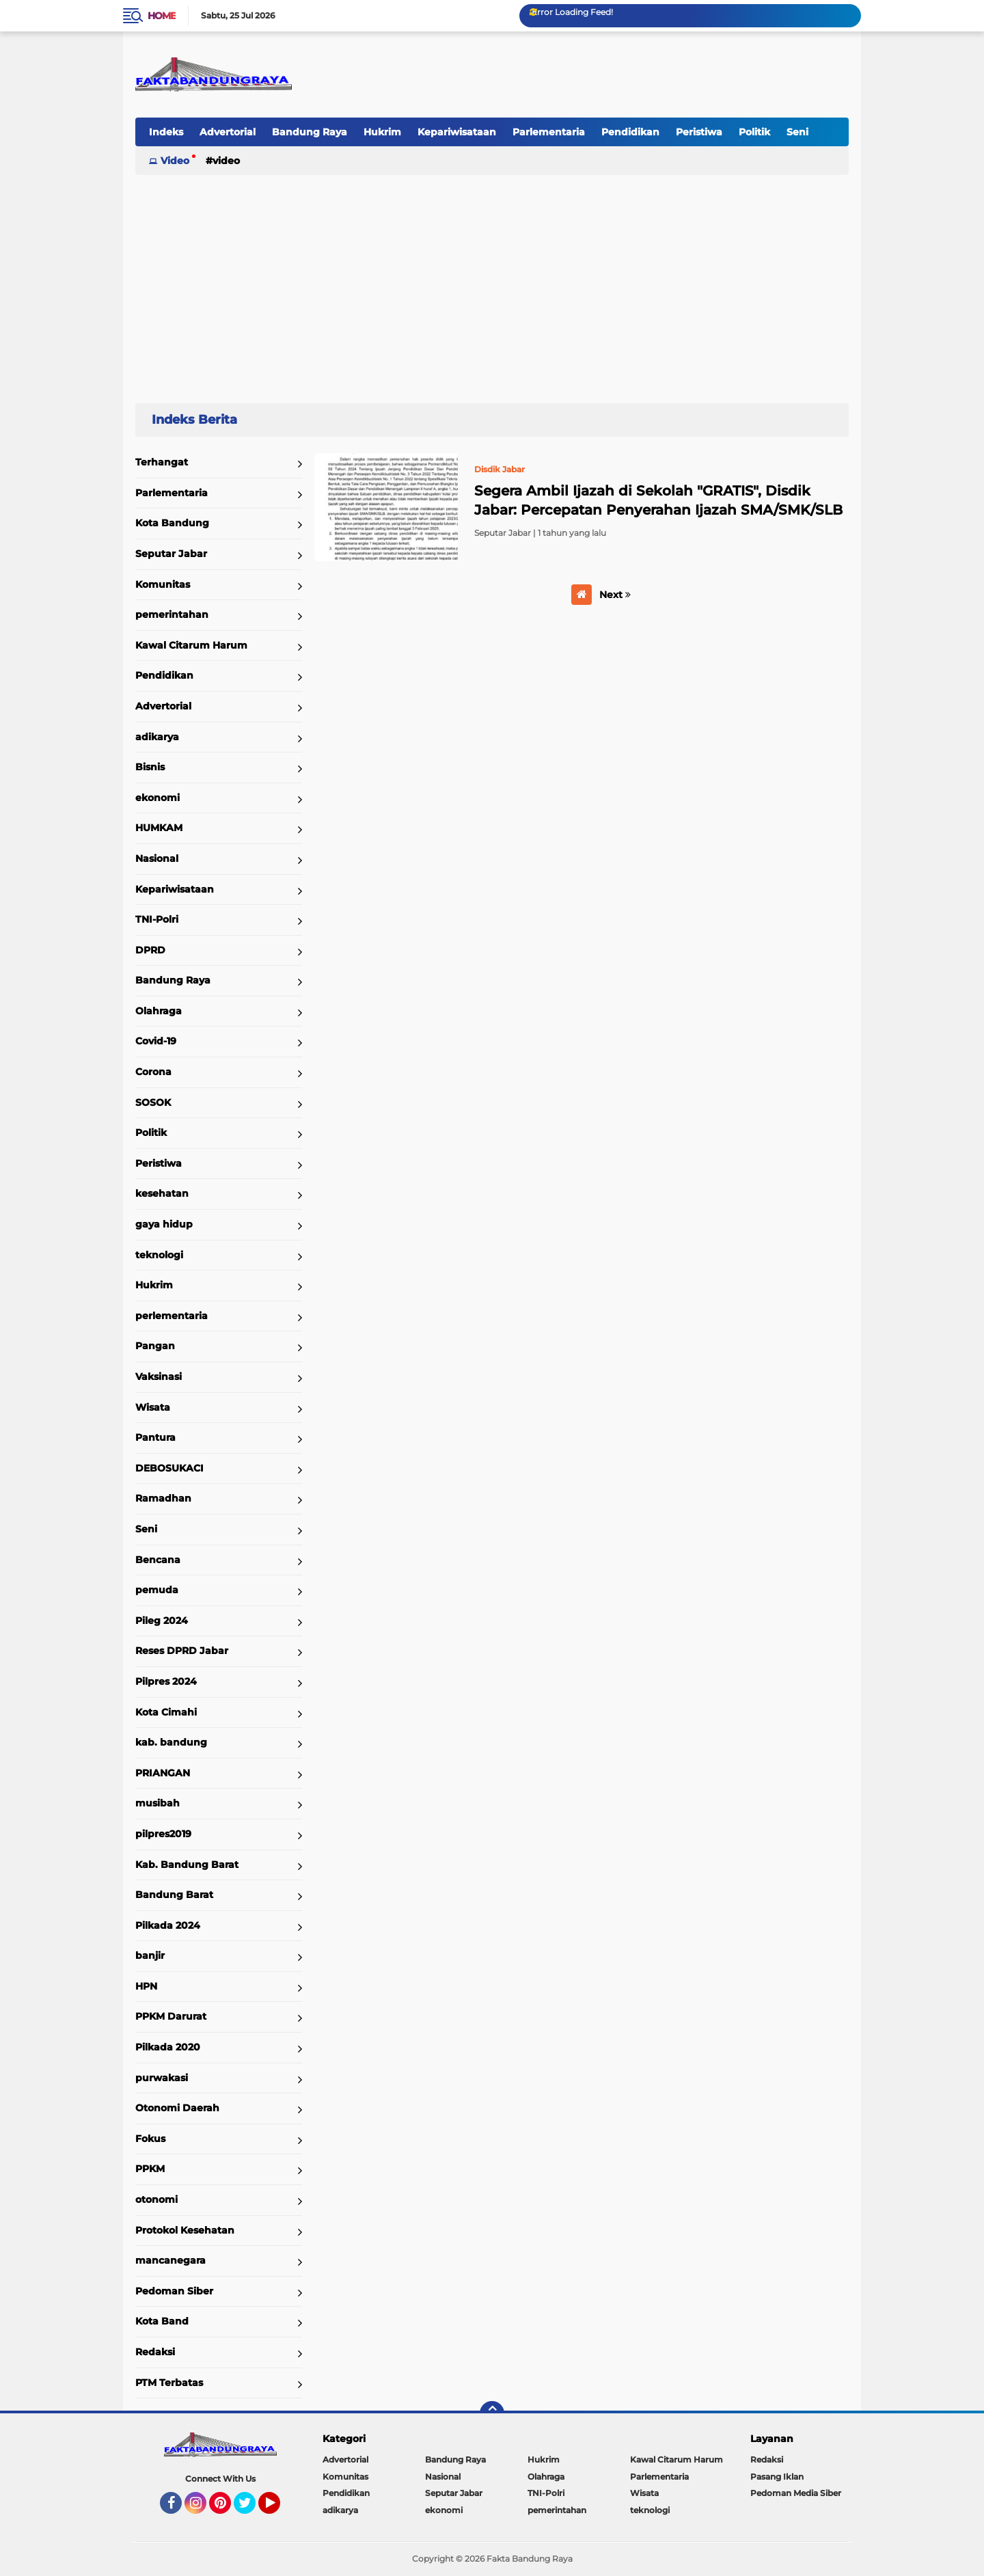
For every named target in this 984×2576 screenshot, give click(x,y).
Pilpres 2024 (166, 1681)
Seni (797, 132)
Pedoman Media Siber (795, 2493)
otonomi (156, 2199)
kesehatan (162, 1193)
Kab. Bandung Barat (186, 1864)
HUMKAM (158, 828)
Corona (153, 1072)
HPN (146, 1986)
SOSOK (153, 1102)
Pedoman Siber (174, 2291)
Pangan (155, 1346)
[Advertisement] (492, 283)
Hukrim (382, 132)
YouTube (278, 2509)
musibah (157, 1803)
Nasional (156, 858)
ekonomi (157, 797)
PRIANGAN (162, 1773)
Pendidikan (630, 132)
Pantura (155, 1437)
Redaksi (155, 2352)
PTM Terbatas (169, 2382)
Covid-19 (155, 1041)
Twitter (251, 2509)
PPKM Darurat (170, 2016)
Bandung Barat (174, 1894)
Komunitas (162, 584)
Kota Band (162, 2321)
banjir (150, 1955)
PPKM (150, 2169)
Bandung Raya (309, 132)
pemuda (156, 1590)
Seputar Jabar (171, 553)
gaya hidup (164, 1224)
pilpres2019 (163, 1834)
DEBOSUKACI (169, 1468)
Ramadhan (163, 1498)
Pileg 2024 (161, 1620)
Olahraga (158, 1011)
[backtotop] (492, 2413)
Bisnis (150, 767)
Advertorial (228, 132)
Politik (754, 132)
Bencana (157, 1560)
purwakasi (161, 2078)
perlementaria (171, 1316)
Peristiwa (699, 132)
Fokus (150, 2138)
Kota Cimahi (166, 1712)
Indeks (166, 132)
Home (162, 16)
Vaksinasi (158, 1376)
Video (175, 160)
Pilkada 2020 (167, 2047)
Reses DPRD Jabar (181, 1650)
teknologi (159, 1255)
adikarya (157, 737)
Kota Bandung (172, 523)
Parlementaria (548, 132)
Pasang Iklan (777, 2476)
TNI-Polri (156, 919)
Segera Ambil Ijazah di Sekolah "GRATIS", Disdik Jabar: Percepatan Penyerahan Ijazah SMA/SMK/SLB (658, 500)
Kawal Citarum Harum (191, 645)
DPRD (150, 950)
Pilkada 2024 (167, 1925)
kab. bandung (171, 1742)
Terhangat (161, 462)
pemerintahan (171, 614)
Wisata (152, 1407)
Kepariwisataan (457, 132)
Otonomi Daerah (177, 2108)
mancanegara (170, 2260)
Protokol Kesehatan (184, 2230)
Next (615, 594)
